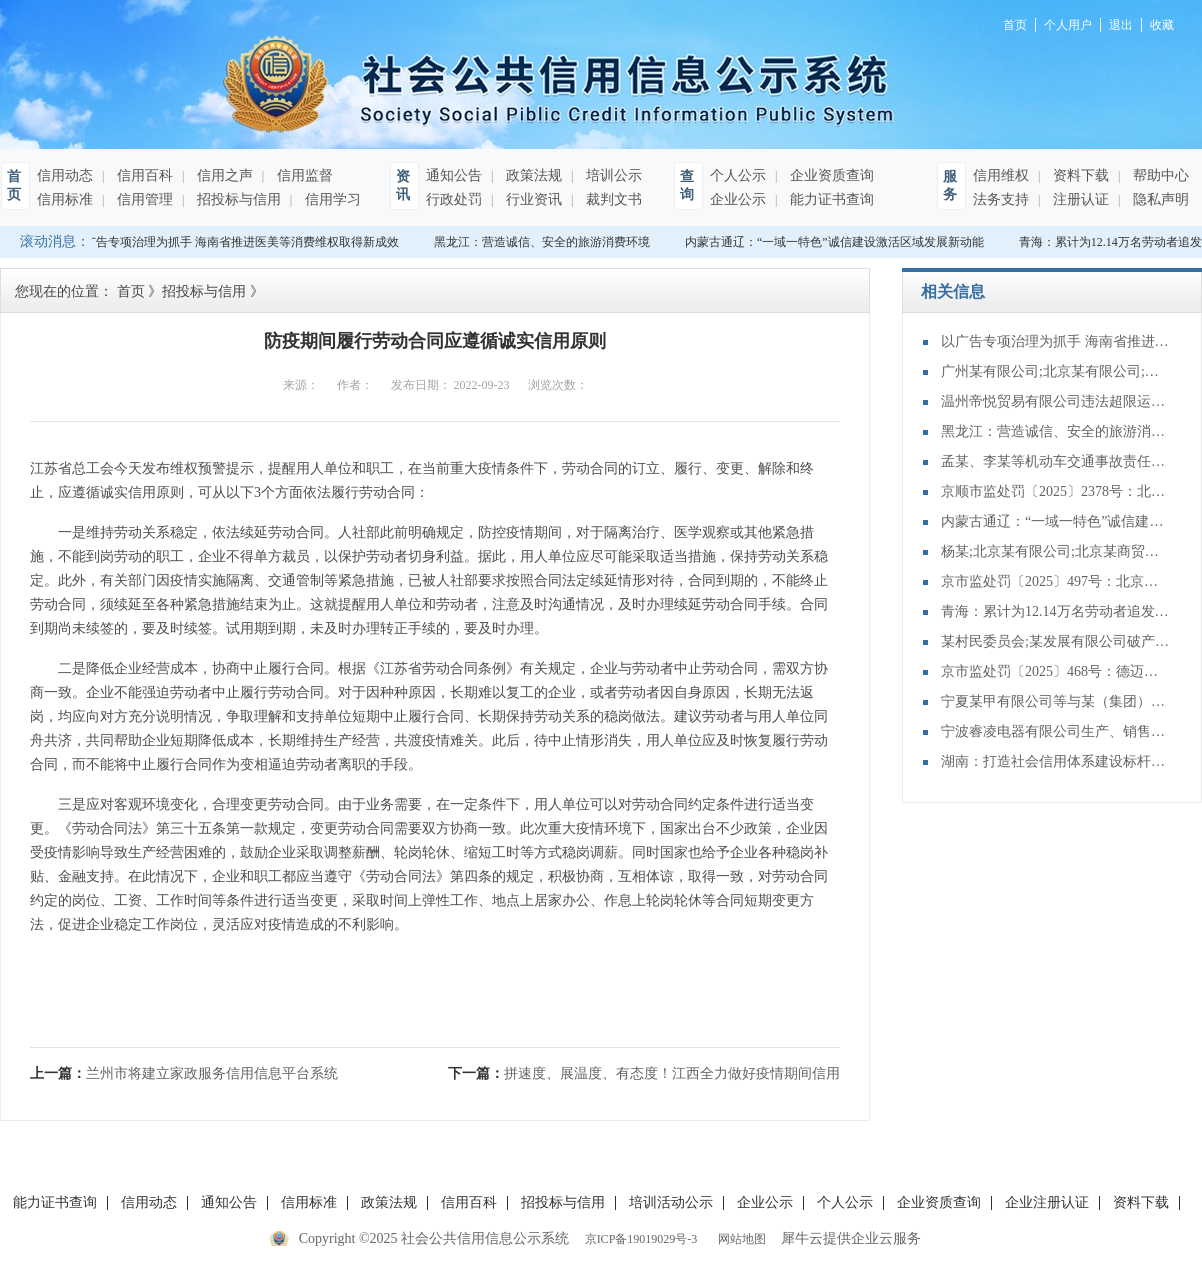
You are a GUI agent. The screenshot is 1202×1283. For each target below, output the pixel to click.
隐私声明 (1159, 199)
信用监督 (303, 175)
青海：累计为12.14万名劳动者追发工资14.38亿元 (1056, 611)
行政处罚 (454, 199)
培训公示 (612, 175)
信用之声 (223, 175)
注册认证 (1079, 199)
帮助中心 (1159, 175)
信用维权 (1001, 175)
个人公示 (738, 175)
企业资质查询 (830, 175)
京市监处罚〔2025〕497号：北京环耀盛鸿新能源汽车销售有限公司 (1056, 581)
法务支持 (1001, 199)
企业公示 (738, 199)
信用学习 (331, 199)
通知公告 (454, 175)
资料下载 (1079, 175)
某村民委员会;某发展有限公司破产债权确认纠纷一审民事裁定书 (1056, 641)
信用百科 (143, 175)
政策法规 (532, 175)
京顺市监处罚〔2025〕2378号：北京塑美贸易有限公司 (1056, 491)
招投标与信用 (237, 199)
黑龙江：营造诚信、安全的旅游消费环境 (545, 242)
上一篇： (184, 1073)
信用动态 (65, 175)
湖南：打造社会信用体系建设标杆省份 (1056, 761)
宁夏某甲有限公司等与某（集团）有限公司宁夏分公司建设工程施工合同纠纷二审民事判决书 (1056, 701)
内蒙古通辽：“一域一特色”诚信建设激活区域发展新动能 (837, 242)
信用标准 (65, 199)
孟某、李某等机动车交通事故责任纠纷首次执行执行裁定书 (1056, 461)
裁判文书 (612, 199)
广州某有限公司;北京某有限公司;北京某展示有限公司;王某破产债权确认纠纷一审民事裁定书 (1056, 371)
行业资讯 (532, 199)
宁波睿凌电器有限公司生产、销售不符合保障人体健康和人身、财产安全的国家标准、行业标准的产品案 (1056, 731)
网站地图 (739, 1239)
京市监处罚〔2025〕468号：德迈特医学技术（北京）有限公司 (1056, 671)
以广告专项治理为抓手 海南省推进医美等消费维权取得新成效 (238, 242)
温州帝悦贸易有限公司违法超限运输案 (1056, 401)
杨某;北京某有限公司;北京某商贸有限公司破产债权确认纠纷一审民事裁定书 (1056, 551)
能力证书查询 (830, 199)
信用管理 (143, 199)
